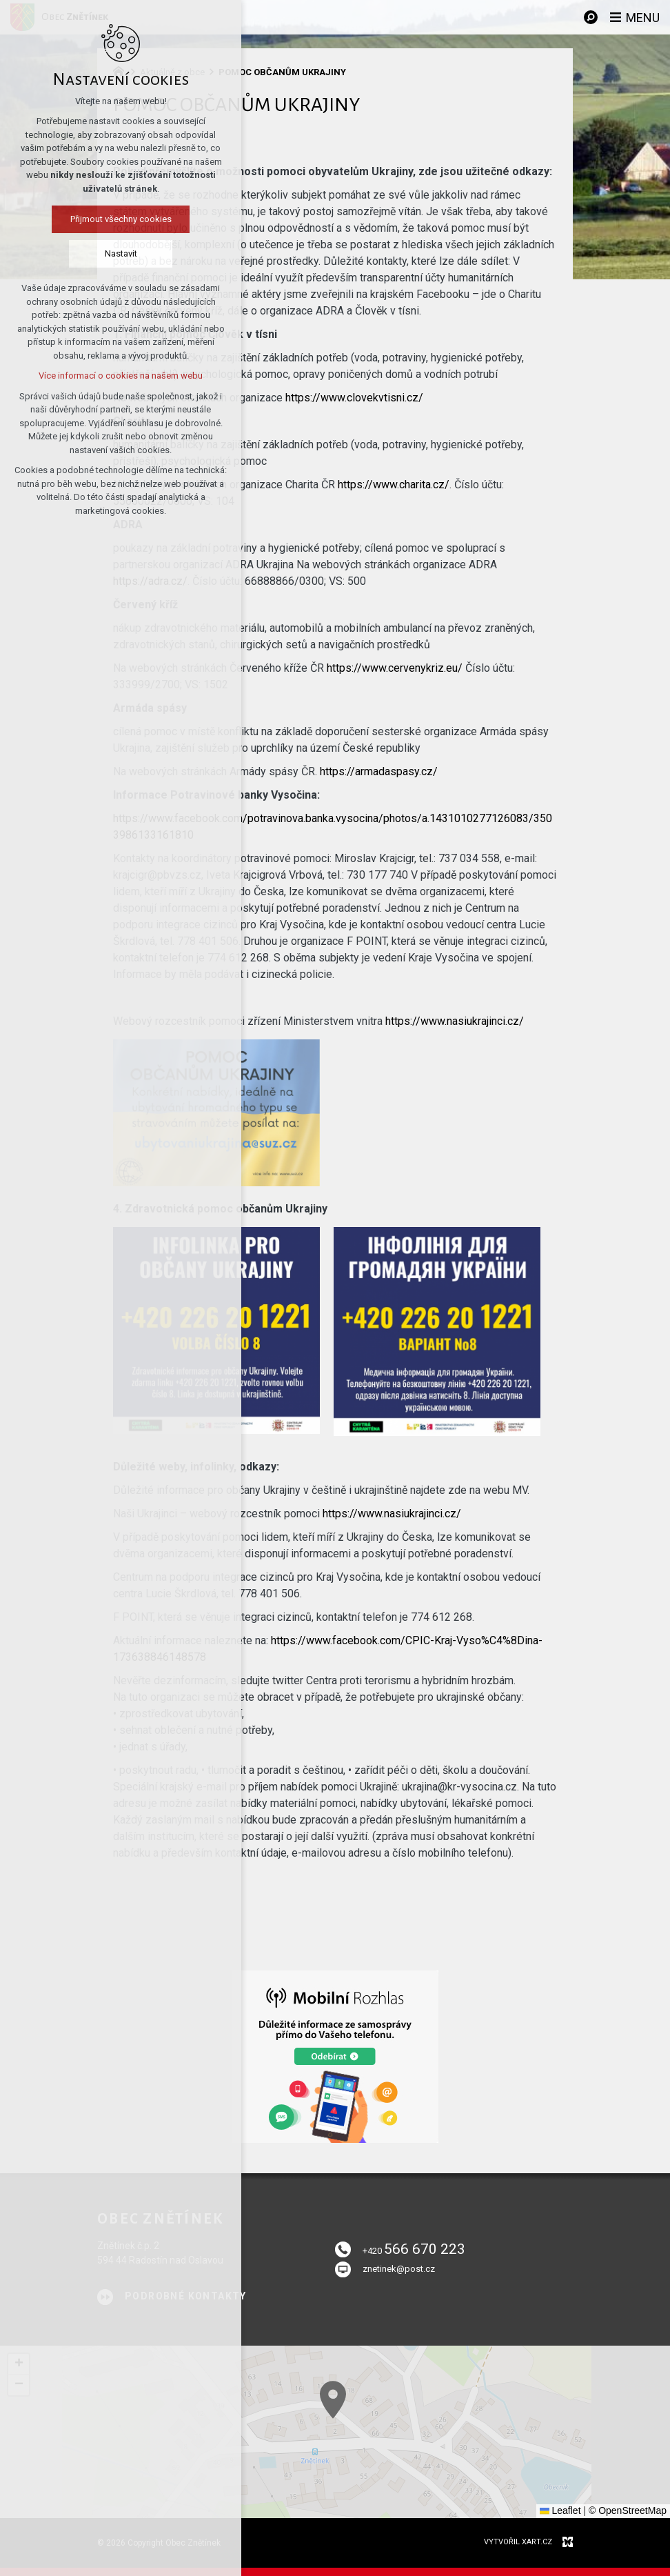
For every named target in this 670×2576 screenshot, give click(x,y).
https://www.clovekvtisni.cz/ (354, 397)
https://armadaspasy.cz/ (379, 771)
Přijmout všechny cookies (121, 219)
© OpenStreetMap (628, 2510)
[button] (509, 2506)
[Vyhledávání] (591, 17)
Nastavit (121, 253)
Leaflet (560, 2510)
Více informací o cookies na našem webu (121, 375)
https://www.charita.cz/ (393, 484)
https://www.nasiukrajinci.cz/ (454, 1021)
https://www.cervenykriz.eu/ (395, 668)
